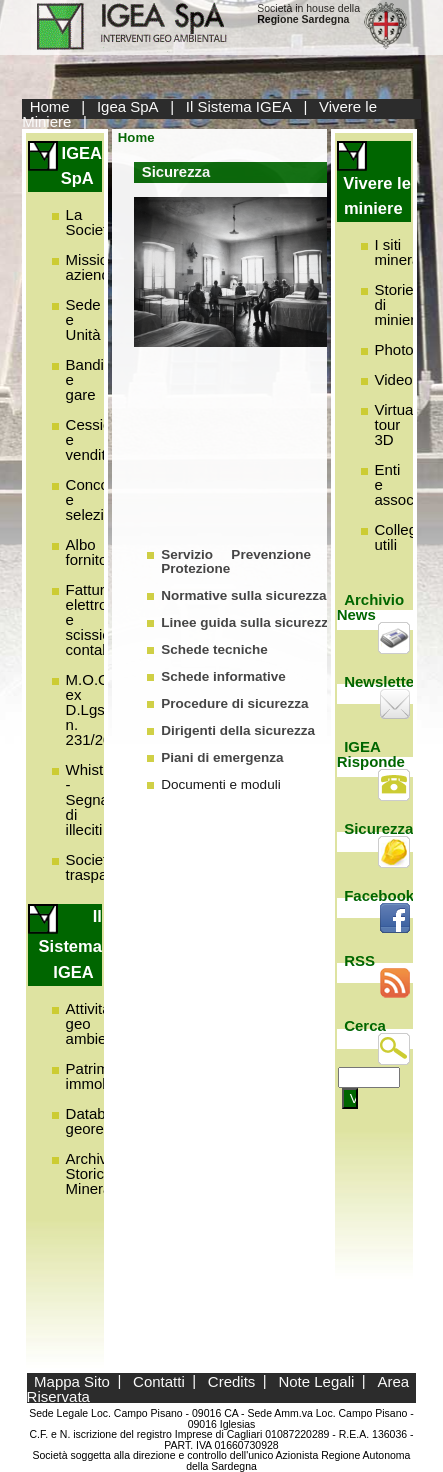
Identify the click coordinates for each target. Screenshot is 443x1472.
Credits (232, 1380)
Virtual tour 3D (396, 424)
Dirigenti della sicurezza (238, 730)
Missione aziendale (98, 267)
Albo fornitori (91, 552)
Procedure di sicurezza (234, 703)
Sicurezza (378, 828)
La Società (91, 222)
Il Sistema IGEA (239, 106)
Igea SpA (128, 106)
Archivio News (371, 607)
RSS (359, 960)
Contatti (159, 1380)
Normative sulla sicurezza (243, 595)
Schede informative (223, 676)
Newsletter (382, 681)
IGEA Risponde (371, 754)
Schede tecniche (214, 649)
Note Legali (316, 1380)
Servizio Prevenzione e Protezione (248, 561)
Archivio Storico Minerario (97, 1173)
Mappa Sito (72, 1380)
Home (50, 106)
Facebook (379, 895)
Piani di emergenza (222, 757)
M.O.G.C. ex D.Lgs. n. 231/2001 (97, 709)
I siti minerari (402, 252)
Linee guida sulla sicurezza (248, 622)
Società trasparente (104, 867)
